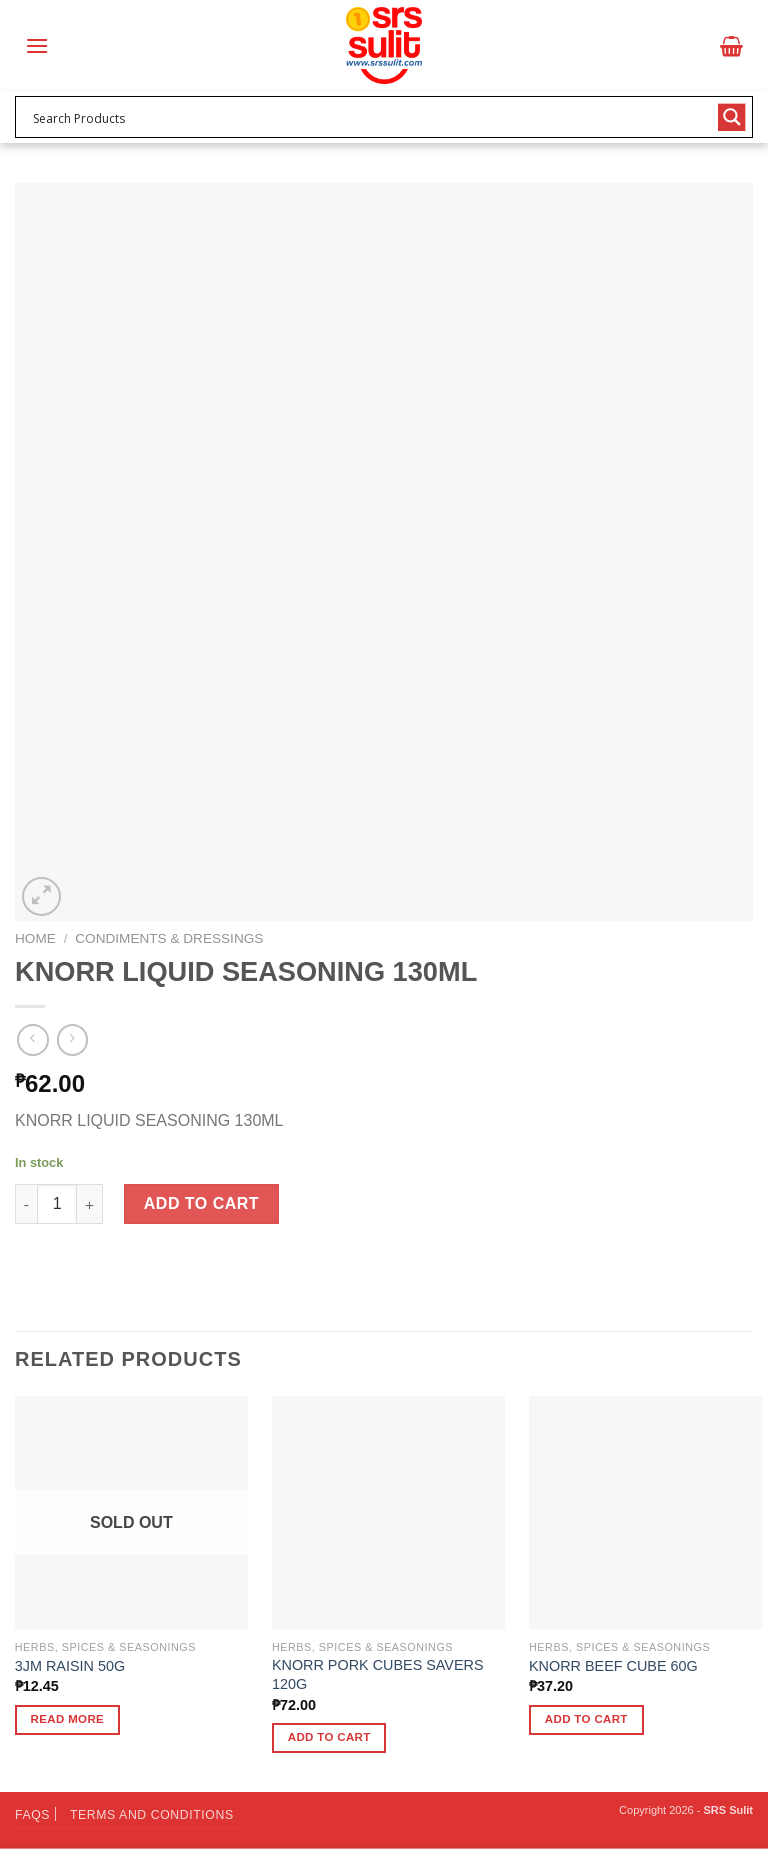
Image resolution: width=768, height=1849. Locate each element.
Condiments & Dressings (169, 938)
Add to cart (201, 1203)
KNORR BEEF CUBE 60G (613, 1666)
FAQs (32, 1815)
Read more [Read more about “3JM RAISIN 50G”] (68, 1719)
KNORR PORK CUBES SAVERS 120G (378, 1674)
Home (35, 938)
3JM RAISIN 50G (70, 1666)
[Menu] (37, 45)
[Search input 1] (371, 117)
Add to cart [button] (329, 1737)
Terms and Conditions (152, 1815)
